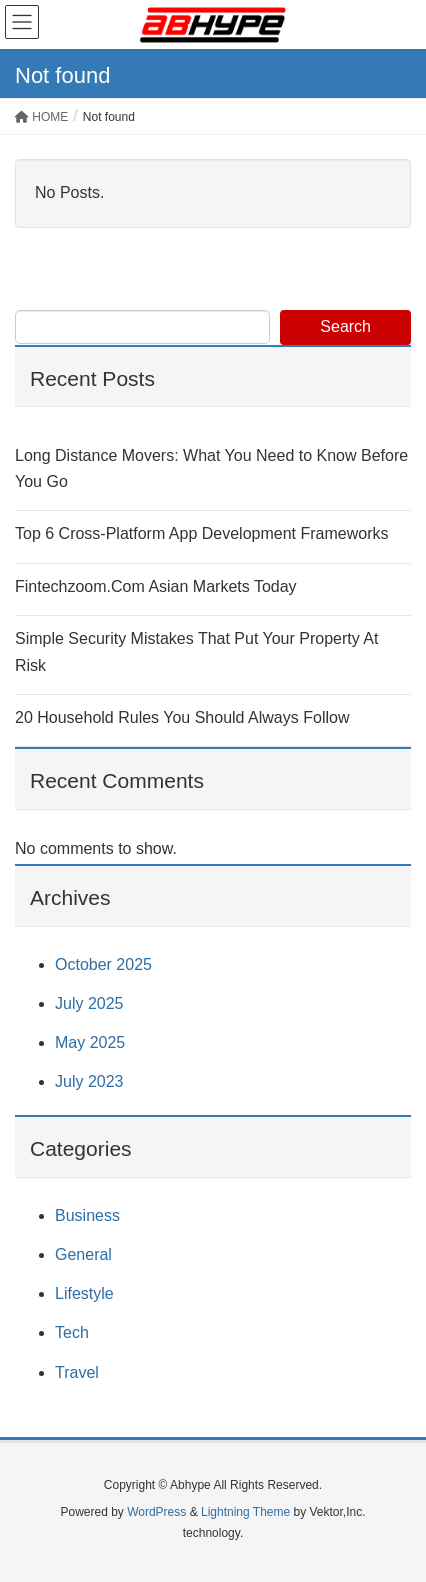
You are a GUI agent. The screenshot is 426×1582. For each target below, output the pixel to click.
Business (87, 1215)
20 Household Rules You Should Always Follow (182, 717)
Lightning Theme (245, 1512)
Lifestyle (84, 1293)
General (83, 1254)
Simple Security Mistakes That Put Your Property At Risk (196, 651)
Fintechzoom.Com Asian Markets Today (156, 586)
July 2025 (89, 1003)
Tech (72, 1332)
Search (345, 326)
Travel (77, 1372)
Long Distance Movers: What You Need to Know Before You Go (211, 468)
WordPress (156, 1512)
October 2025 (103, 964)
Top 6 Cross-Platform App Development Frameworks (201, 533)
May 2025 (90, 1042)
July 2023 (89, 1081)
